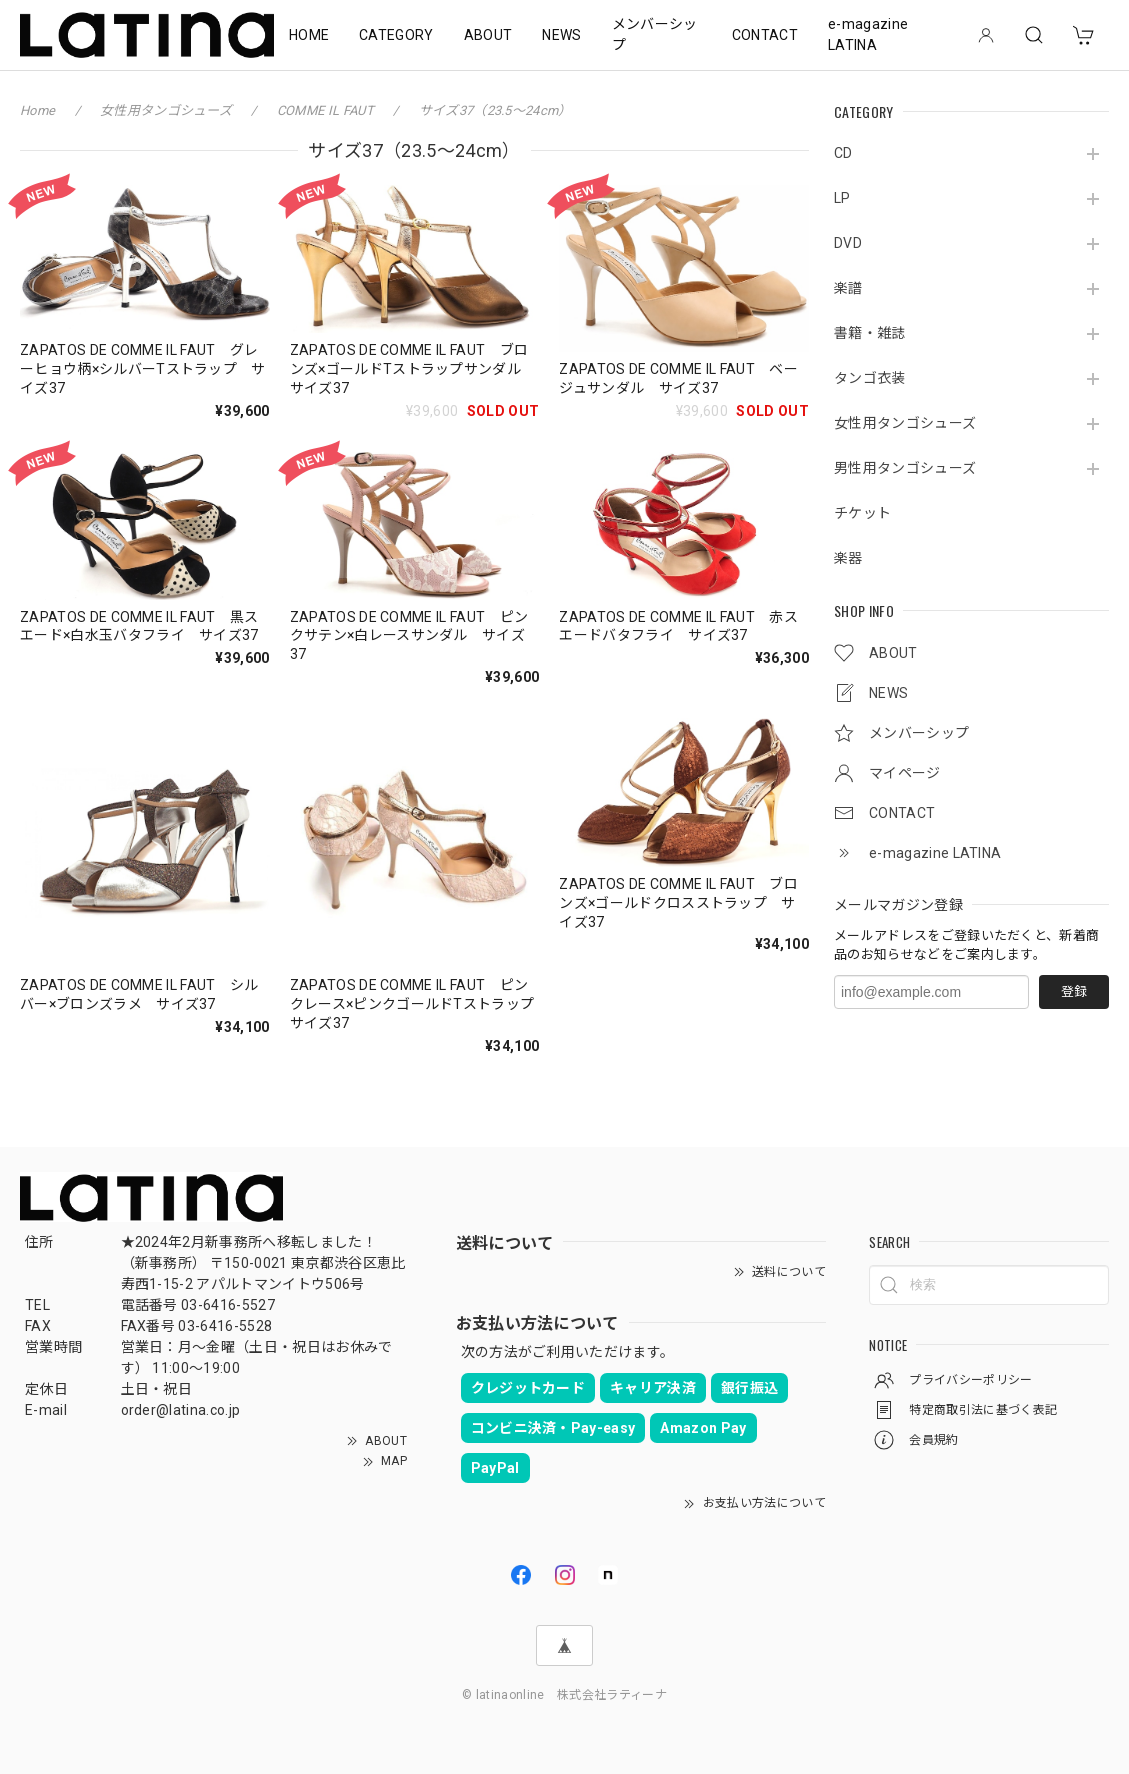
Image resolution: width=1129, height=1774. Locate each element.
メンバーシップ (655, 34)
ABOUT (488, 35)
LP (842, 198)
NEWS (561, 35)
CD (843, 153)
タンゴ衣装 (870, 378)
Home (37, 110)
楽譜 (848, 288)
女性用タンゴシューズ (905, 423)
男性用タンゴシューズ (905, 468)
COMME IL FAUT (327, 110)
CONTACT (765, 35)
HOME (309, 35)
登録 (1074, 991)
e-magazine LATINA (868, 34)
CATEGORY (396, 35)
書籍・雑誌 (870, 333)
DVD (848, 243)
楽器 (848, 558)
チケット (862, 513)
